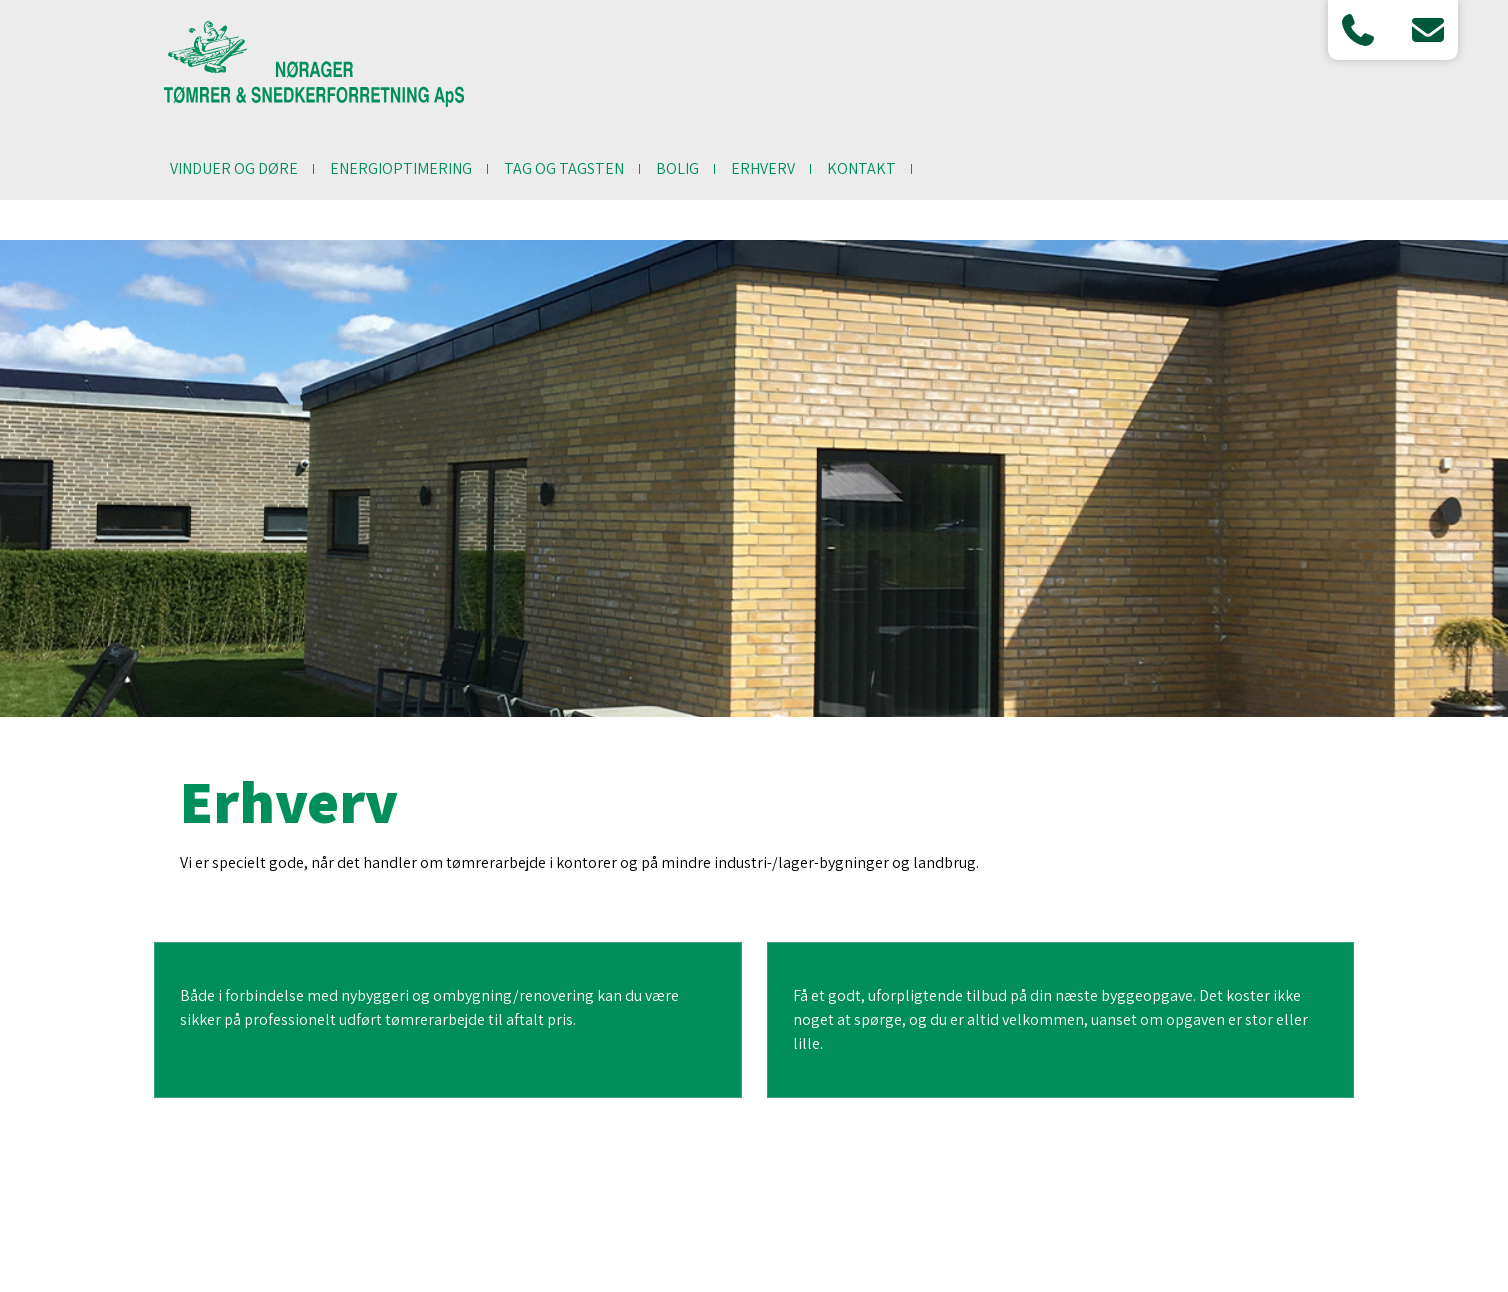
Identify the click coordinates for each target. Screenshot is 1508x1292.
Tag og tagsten (564, 168)
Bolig (677, 168)
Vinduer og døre (234, 168)
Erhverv (763, 168)
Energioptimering (401, 168)
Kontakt (861, 168)
